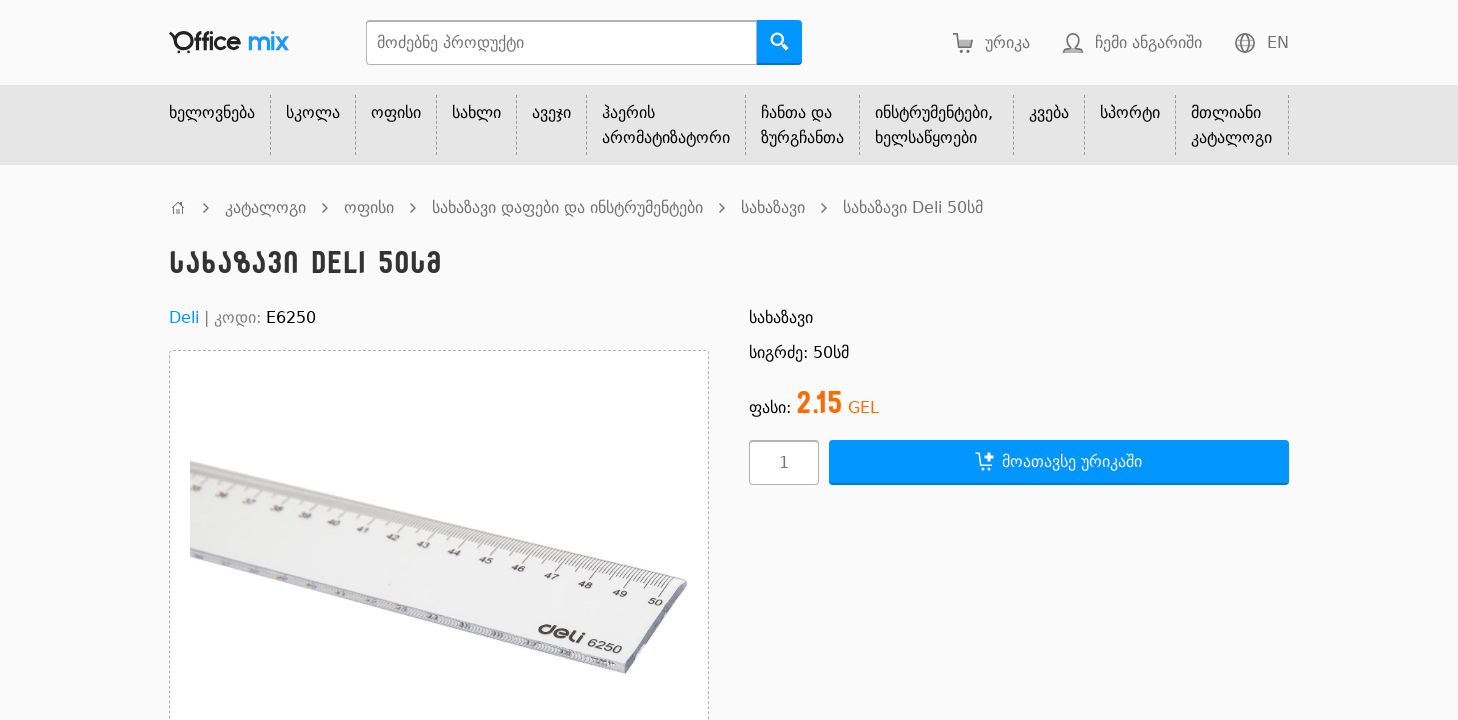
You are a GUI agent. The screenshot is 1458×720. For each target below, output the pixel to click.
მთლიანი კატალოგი (1231, 125)
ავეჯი (551, 112)
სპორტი (1130, 112)
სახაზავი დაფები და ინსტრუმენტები (567, 207)
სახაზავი (773, 207)
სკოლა (313, 112)
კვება (1049, 112)
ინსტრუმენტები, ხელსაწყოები (934, 125)
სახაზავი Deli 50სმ (913, 207)
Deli (184, 317)
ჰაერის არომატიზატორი (666, 125)
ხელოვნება (212, 112)
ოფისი (396, 112)
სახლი (476, 112)
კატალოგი (265, 207)
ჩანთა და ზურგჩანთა (802, 125)
